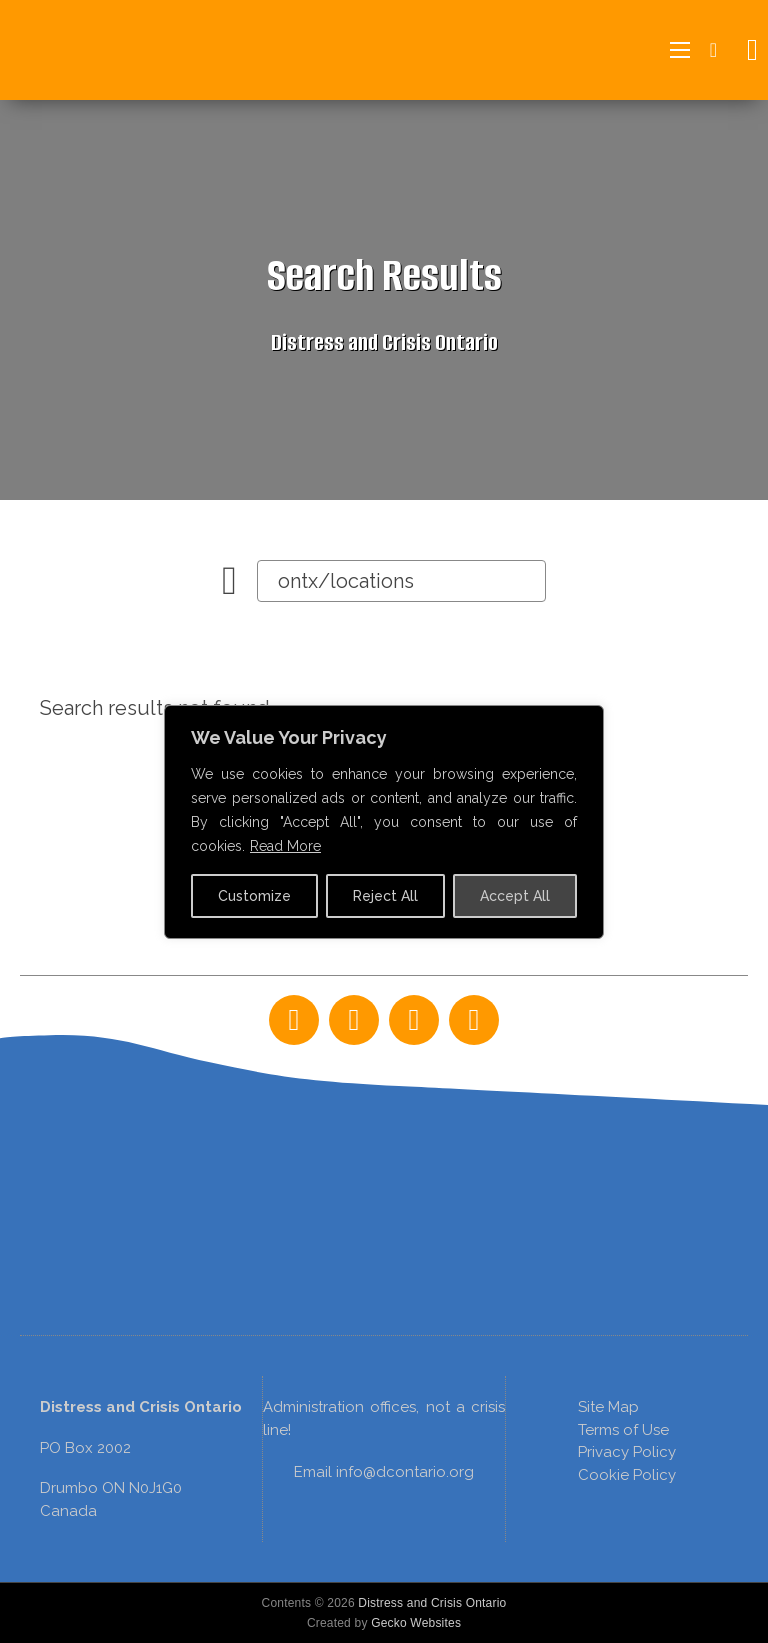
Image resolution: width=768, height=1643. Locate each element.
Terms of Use (623, 1430)
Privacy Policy (627, 1452)
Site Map (608, 1407)
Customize (254, 896)
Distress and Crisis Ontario (432, 1603)
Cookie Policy (627, 1475)
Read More (285, 846)
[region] (384, 1154)
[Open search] (747, 50)
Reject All (385, 896)
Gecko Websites (416, 1623)
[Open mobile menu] (680, 50)
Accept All (515, 896)
